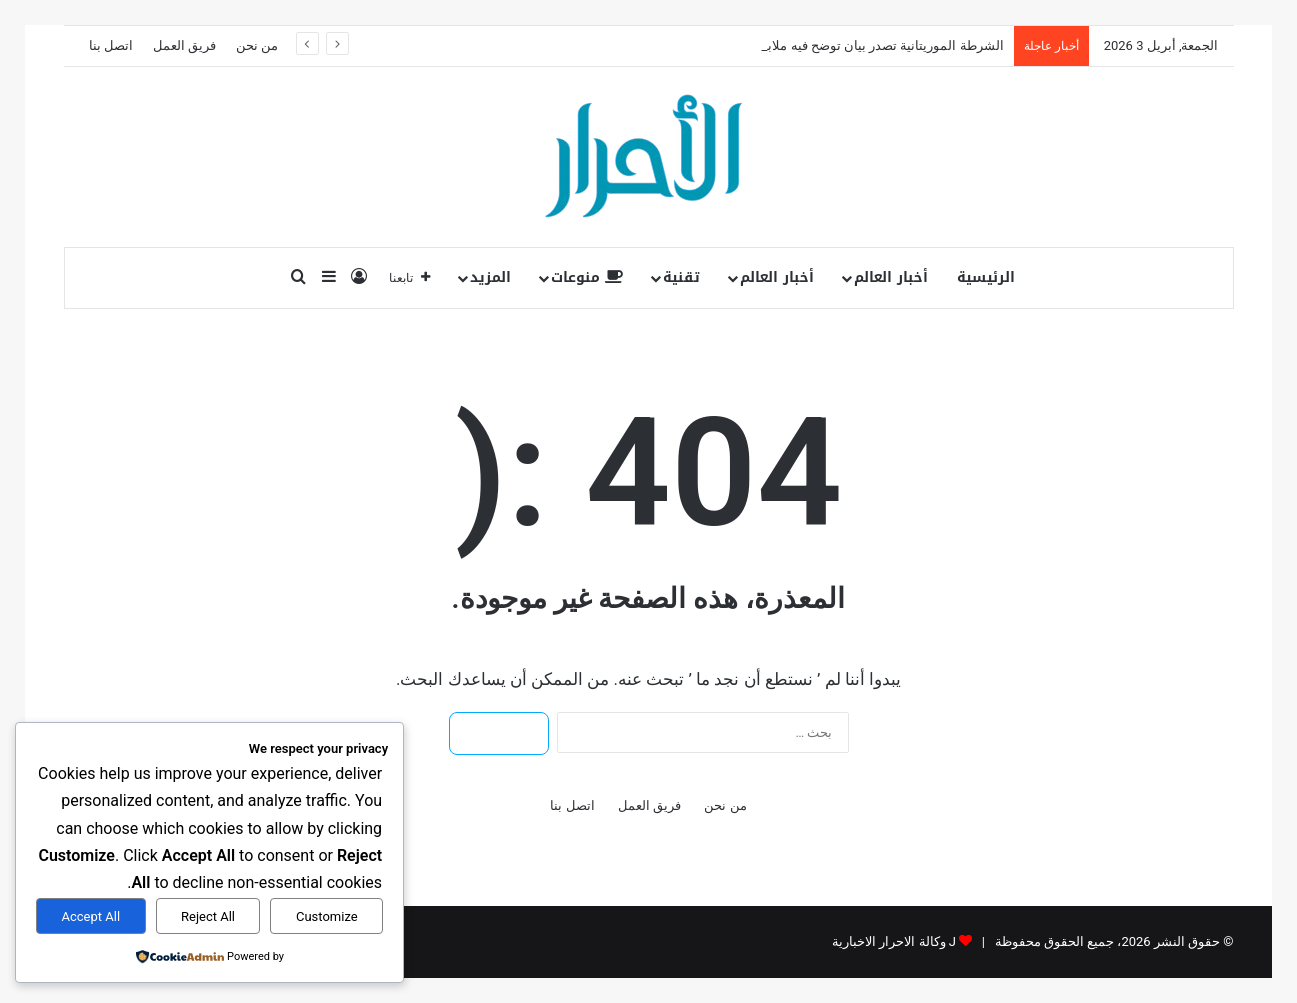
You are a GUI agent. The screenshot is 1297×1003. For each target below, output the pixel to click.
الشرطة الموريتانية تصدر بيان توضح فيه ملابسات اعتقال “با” (842, 45)
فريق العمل (184, 45)
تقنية (681, 277)
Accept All (90, 916)
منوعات (587, 277)
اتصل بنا (111, 45)
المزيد (490, 277)
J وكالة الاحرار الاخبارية (894, 941)
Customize (327, 916)
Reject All (208, 916)
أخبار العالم (891, 277)
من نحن (257, 45)
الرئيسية (986, 277)
